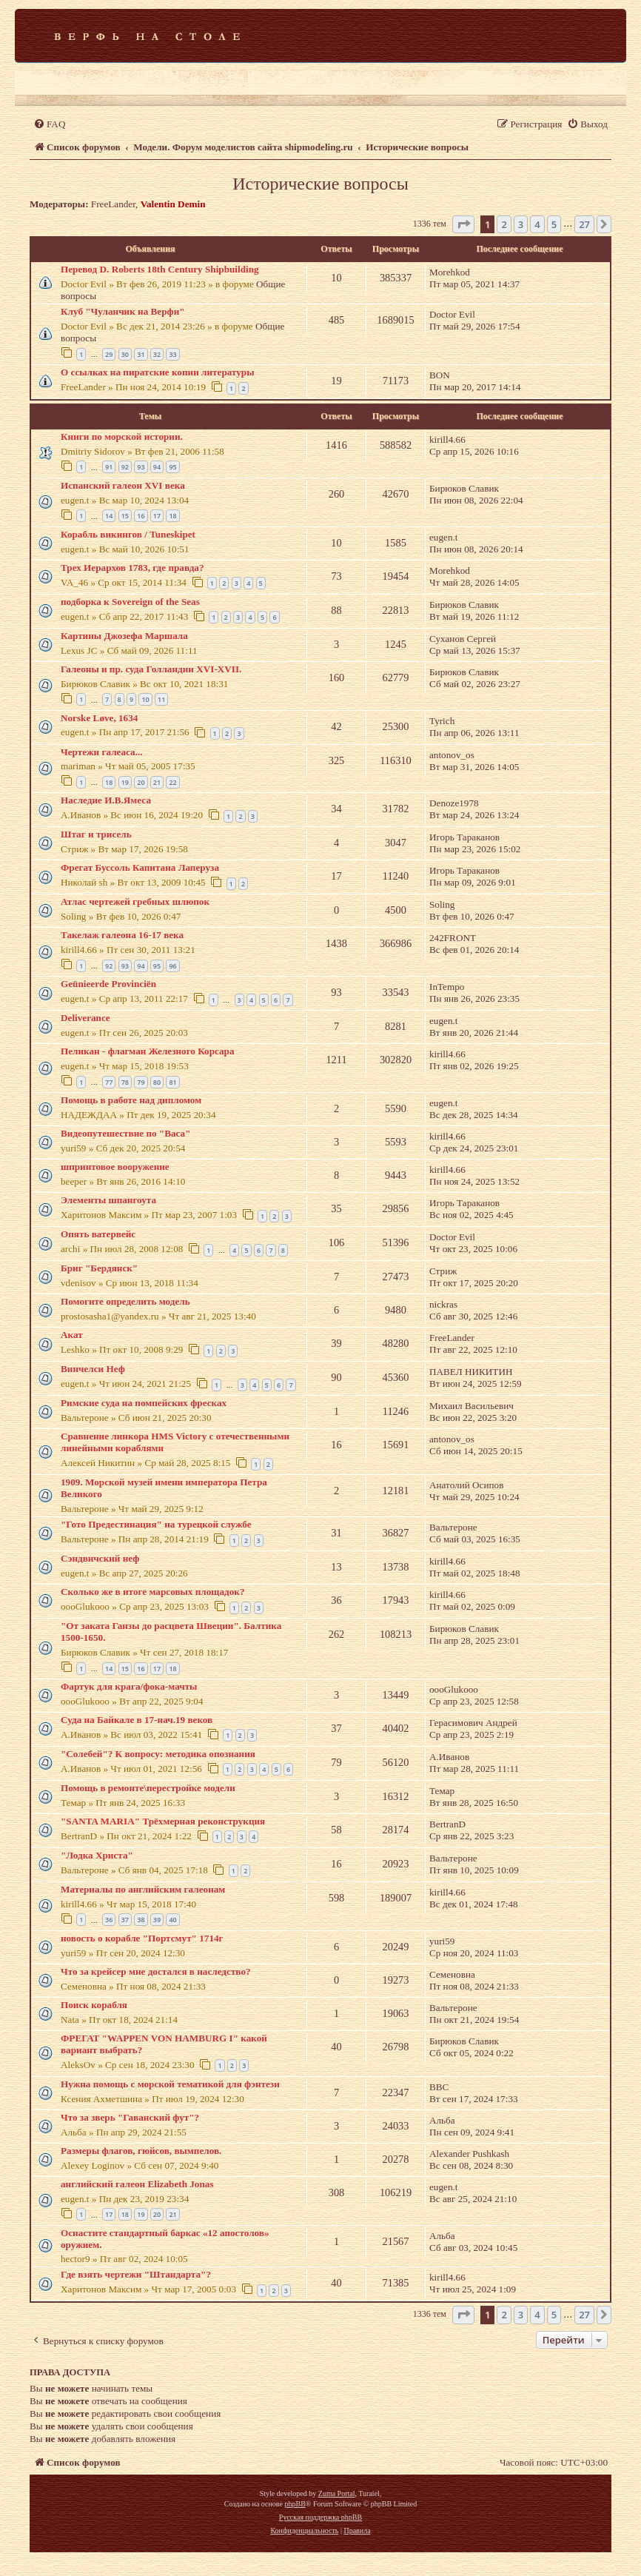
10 (145, 699)
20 (140, 782)
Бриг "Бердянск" (99, 1268)
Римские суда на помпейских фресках (143, 1402)
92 (125, 467)
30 (125, 354)
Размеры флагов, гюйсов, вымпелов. (141, 2150)
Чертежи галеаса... (102, 751)
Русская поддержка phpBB (320, 2517)
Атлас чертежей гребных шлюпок (135, 901)
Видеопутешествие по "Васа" (126, 1133)
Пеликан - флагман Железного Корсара (148, 1051)
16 (140, 516)
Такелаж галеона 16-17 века (122, 934)
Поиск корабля (94, 2004)
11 (161, 699)
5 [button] (554, 224)
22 (172, 782)
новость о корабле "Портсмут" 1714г (142, 1938)
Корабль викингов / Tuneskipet (128, 534)
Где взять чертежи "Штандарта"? (136, 2274)
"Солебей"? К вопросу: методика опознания (158, 1753)
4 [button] (537, 224)
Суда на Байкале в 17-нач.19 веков (136, 1719)
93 (140, 467)
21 (157, 782)
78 (125, 1082)
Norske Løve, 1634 (99, 717)
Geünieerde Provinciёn (108, 983)
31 (140, 354)
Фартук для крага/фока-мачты (129, 1686)
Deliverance (85, 1017)
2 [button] (503, 224)
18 (172, 516)
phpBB (294, 2504)
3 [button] (520, 224)
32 (157, 354)
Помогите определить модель (125, 1301)
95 (172, 467)
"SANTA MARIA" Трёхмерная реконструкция (163, 1821)
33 (172, 354)
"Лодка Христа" (97, 1855)
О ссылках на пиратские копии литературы (158, 372)
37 (125, 1919)
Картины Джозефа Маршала (124, 635)
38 (140, 1919)
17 (157, 516)
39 (157, 1919)
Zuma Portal (336, 2493)
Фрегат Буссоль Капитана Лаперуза (140, 867)
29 (109, 354)
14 (109, 516)
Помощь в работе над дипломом (131, 1099)
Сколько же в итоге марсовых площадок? (153, 1591)
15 (125, 516)
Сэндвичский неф (100, 1558)
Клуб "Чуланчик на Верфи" (123, 311)
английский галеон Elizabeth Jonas (137, 2183)
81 (172, 1082)
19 (125, 782)
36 (109, 1919)
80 (157, 1082)
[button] (463, 224)
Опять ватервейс (98, 1234)
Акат (72, 1334)
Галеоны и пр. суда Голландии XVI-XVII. (151, 669)
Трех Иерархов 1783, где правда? (132, 567)
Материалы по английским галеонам (143, 1889)
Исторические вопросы (320, 183)
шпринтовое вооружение (115, 1166)
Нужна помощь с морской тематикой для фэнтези (170, 2084)
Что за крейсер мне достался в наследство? (156, 1971)
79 (140, 1082)
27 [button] (584, 224)
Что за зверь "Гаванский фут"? (130, 2117)
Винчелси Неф (93, 1368)
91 (109, 467)
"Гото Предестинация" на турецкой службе (156, 1524)
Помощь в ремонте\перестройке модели (148, 1787)
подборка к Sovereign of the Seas (130, 601)
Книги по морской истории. (122, 436)
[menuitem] (49, 124)
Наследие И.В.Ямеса (106, 800)
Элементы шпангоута (108, 1199)
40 (172, 1919)
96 (172, 966)
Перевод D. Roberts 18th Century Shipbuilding (160, 269)
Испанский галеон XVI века (123, 485)
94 (157, 467)
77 (109, 1082)
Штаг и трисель (96, 834)
